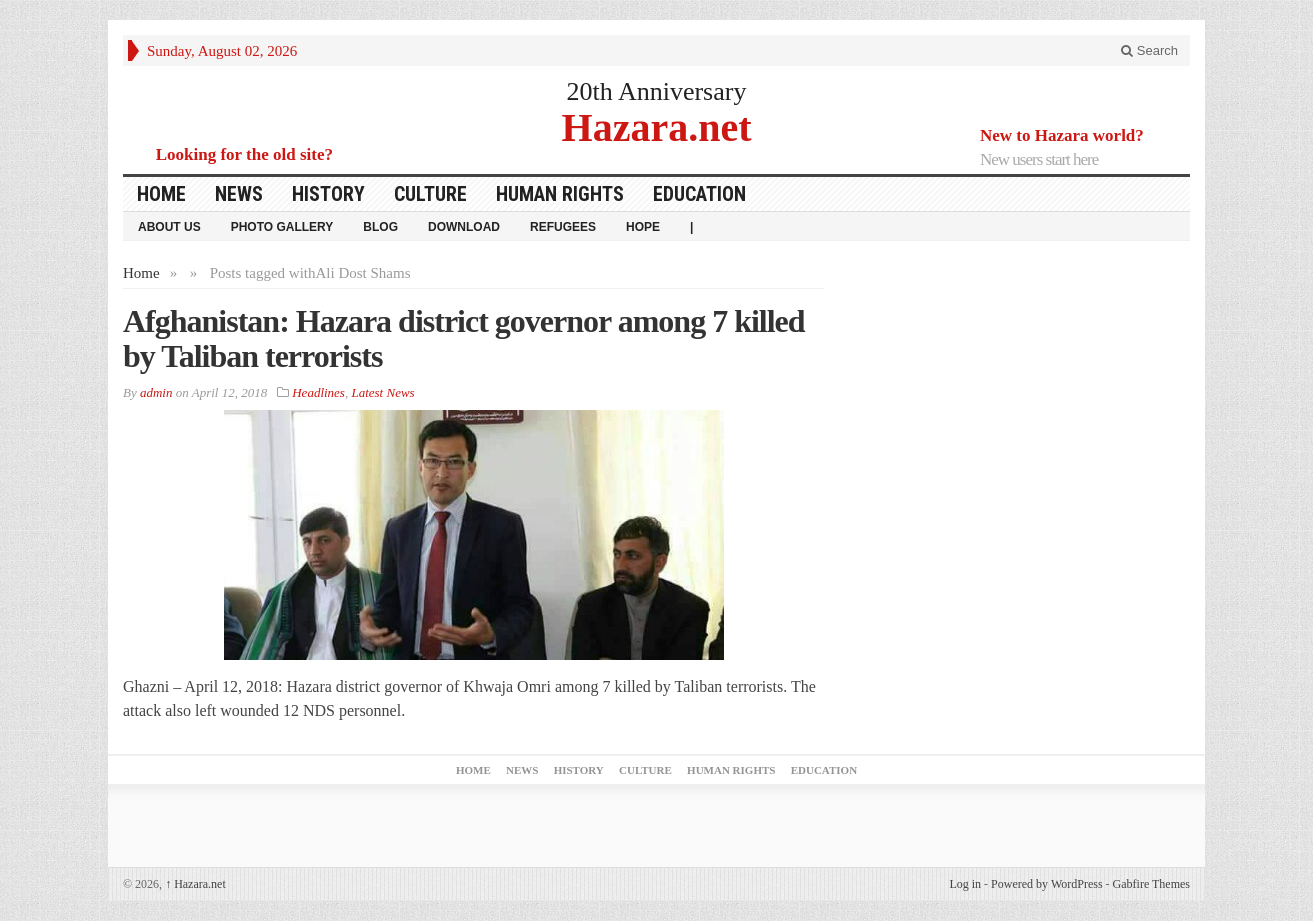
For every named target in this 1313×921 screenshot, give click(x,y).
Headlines (318, 392)
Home (161, 194)
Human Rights (560, 194)
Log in (965, 884)
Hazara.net (657, 126)
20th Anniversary (657, 91)
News (239, 194)
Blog (380, 227)
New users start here (1039, 159)
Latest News (382, 392)
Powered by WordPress (1046, 884)
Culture (430, 194)
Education (699, 194)
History (328, 194)
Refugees (563, 227)
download (464, 227)
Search (1149, 50)
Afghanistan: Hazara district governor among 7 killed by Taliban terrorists (464, 338)
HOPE (643, 227)
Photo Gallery (282, 227)
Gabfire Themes (1151, 884)
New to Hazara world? (1062, 135)
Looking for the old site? (244, 154)
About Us (169, 227)
